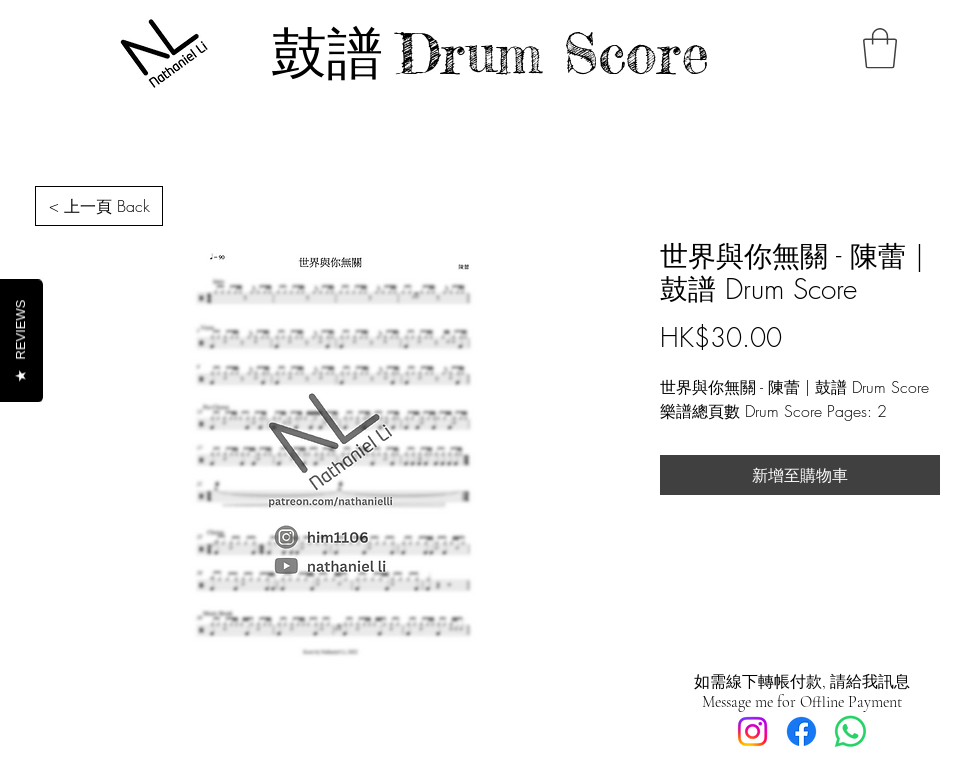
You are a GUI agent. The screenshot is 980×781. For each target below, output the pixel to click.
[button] (880, 48)
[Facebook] (801, 731)
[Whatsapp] (850, 731)
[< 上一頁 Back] (99, 206)
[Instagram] (752, 731)
